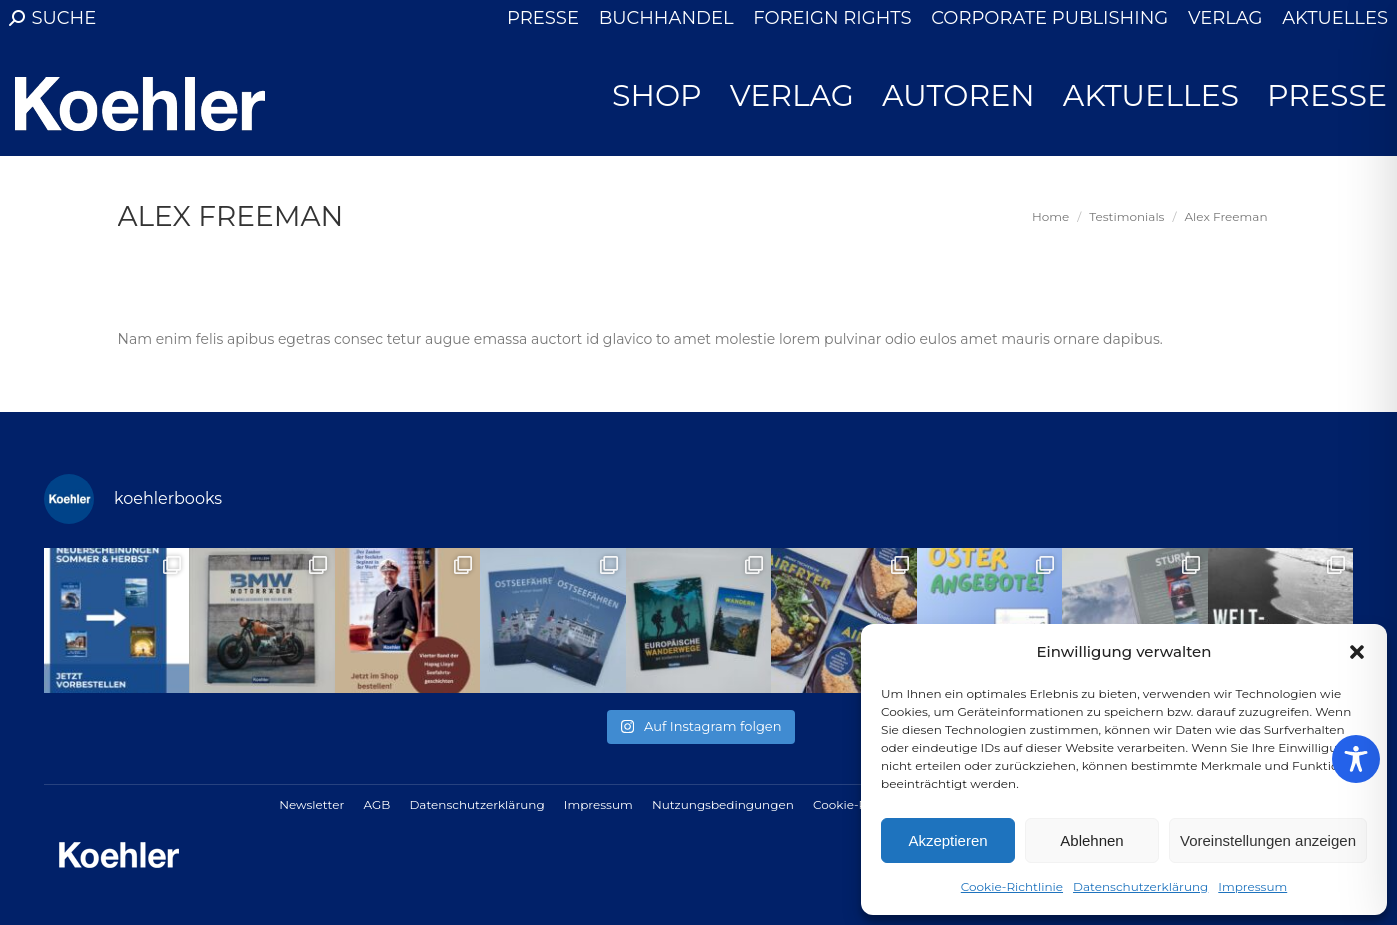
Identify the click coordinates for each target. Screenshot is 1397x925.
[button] (1357, 652)
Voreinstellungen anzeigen (1268, 840)
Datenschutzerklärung (1140, 886)
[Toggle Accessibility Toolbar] (1356, 759)
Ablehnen (1091, 840)
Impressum (1252, 886)
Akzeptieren (947, 840)
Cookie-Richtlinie (1012, 886)
